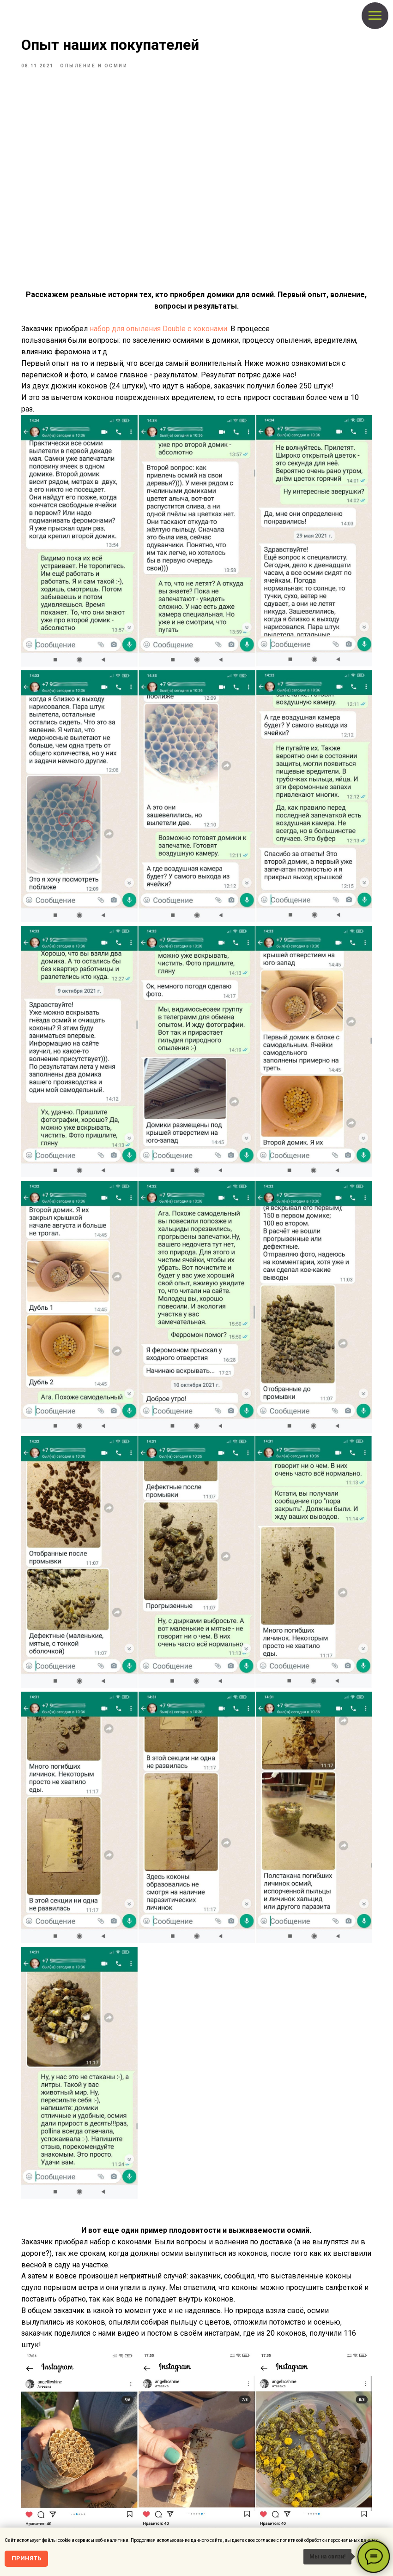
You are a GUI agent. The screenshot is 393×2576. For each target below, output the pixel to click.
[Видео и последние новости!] (79, 2483)
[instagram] (64, 2483)
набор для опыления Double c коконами (186, 337)
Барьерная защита (227, 2481)
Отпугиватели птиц (227, 2492)
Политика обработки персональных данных (106, 2525)
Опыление (217, 2469)
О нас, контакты (76, 2513)
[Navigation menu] (375, 15)
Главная (215, 2445)
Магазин (216, 2457)
